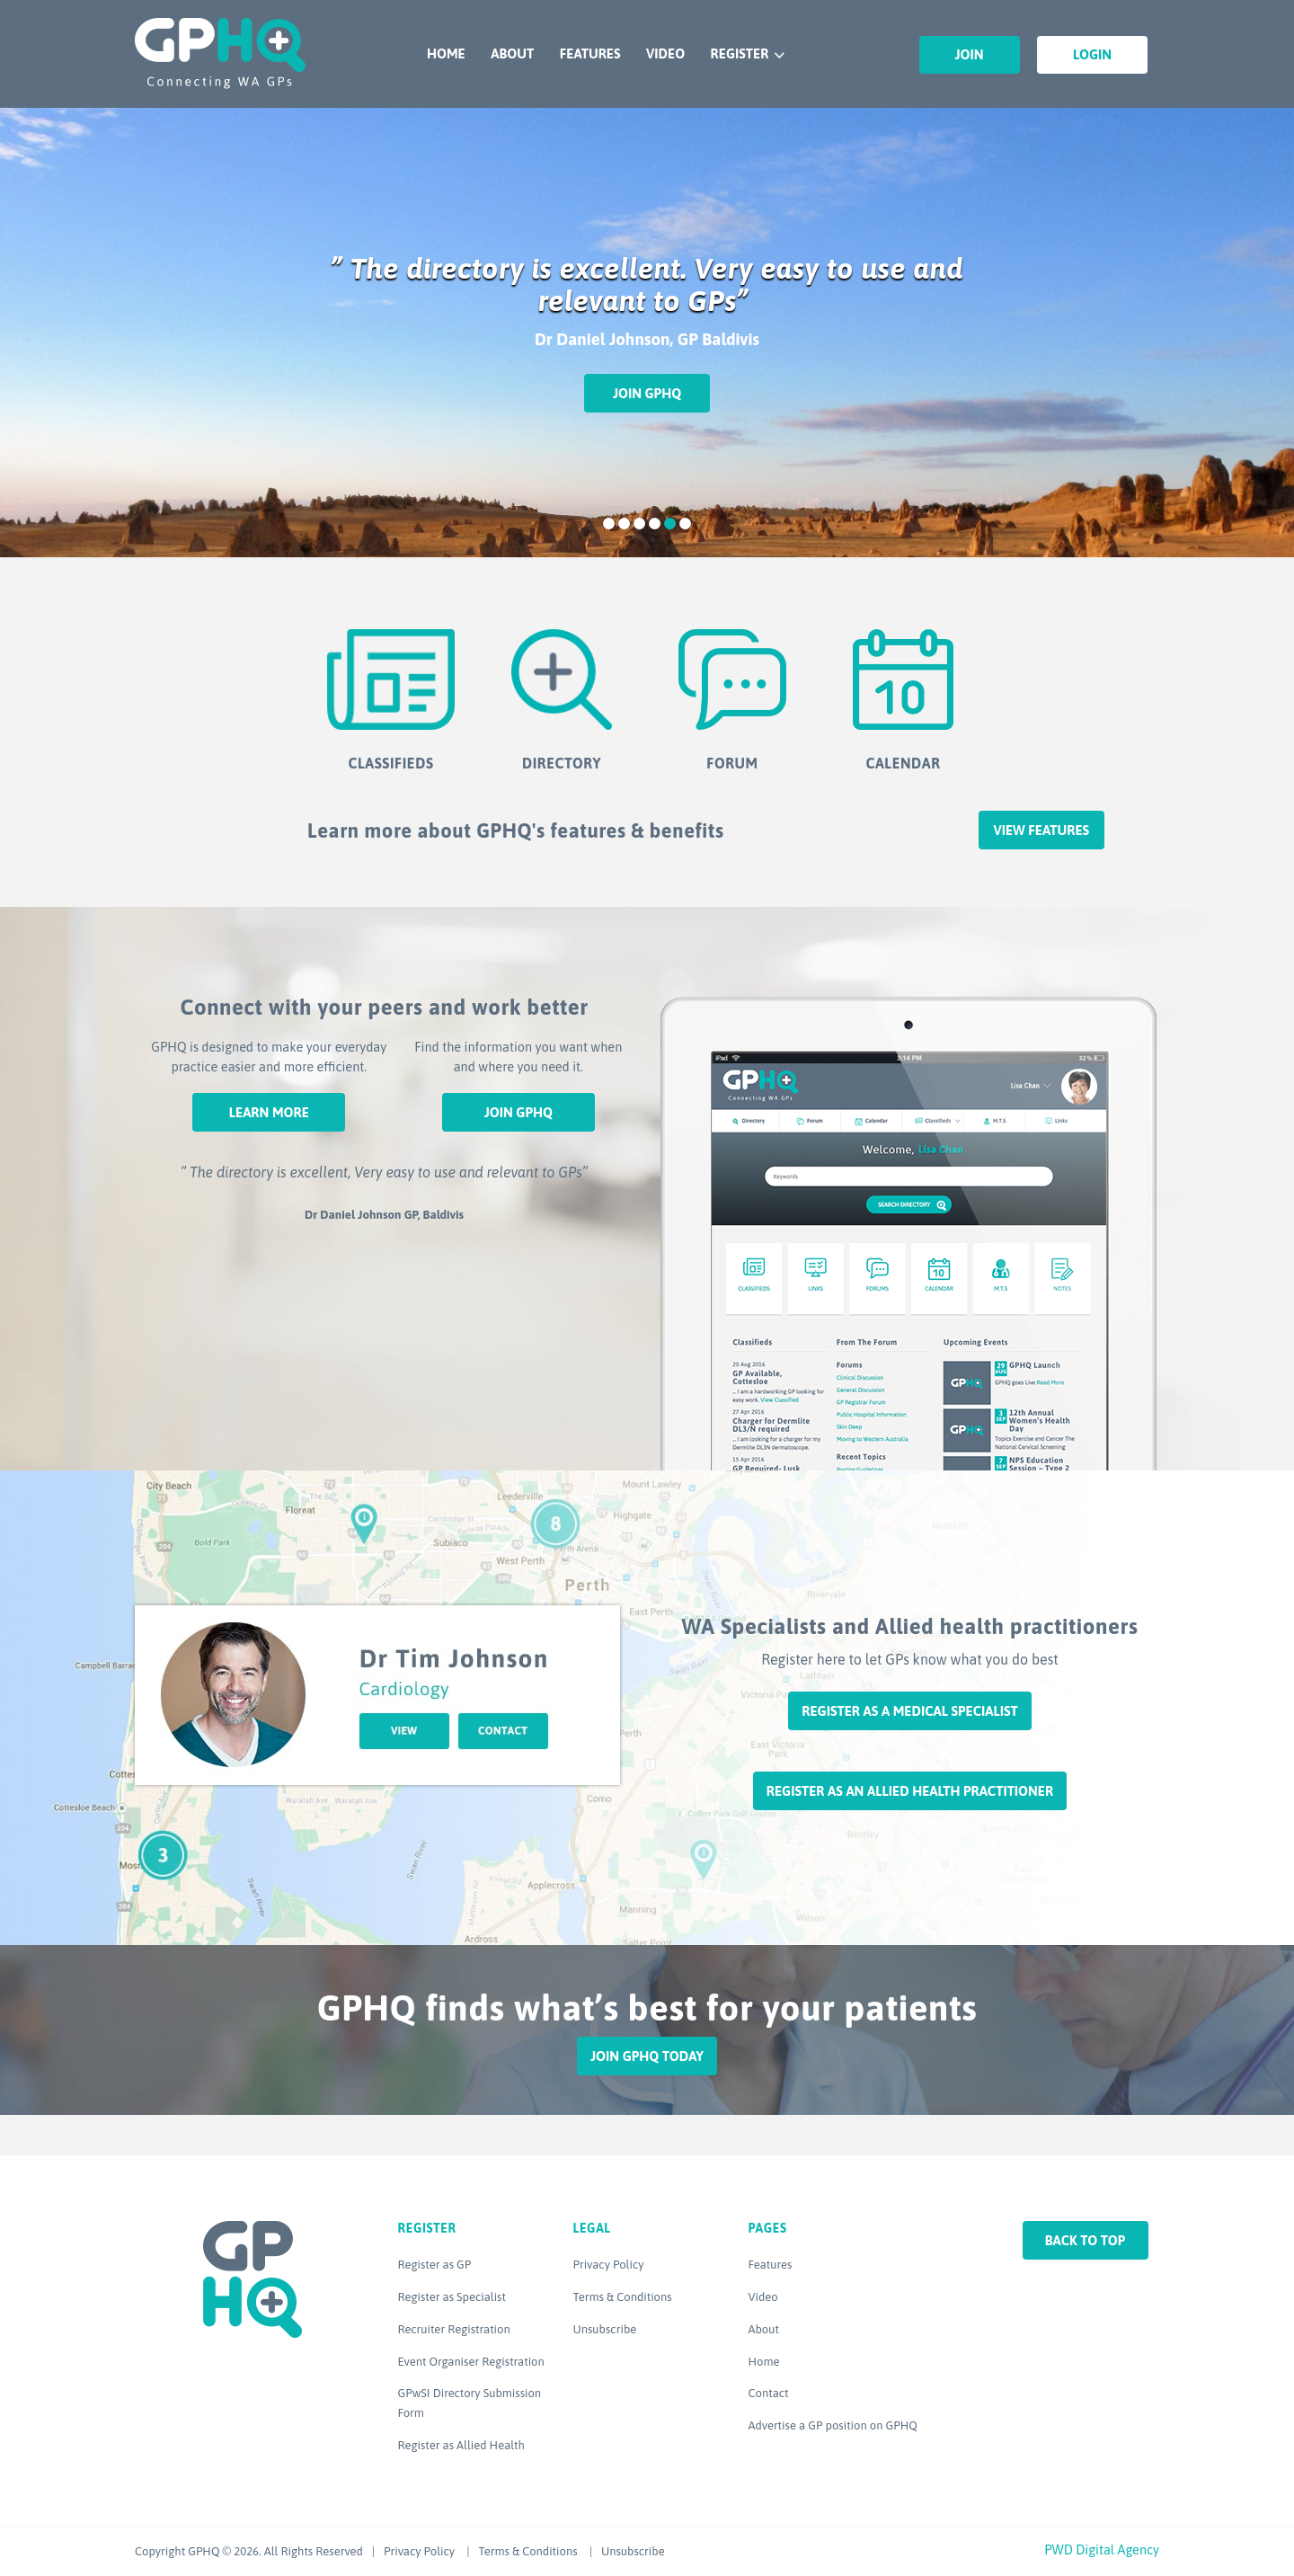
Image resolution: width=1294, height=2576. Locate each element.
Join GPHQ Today (647, 2056)
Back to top (1085, 2240)
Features (590, 53)
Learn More (269, 1112)
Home (446, 53)
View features (1041, 830)
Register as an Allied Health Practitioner (910, 1791)
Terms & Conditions (622, 2297)
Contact (769, 2393)
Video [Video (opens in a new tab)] (763, 2297)
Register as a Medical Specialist (909, 1711)
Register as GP (435, 2264)
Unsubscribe (605, 2329)
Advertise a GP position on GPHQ (833, 2425)
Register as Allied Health (461, 2445)
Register (740, 53)
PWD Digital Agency (1101, 2549)
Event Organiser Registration (471, 2361)
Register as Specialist (452, 2297)
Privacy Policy (608, 2264)
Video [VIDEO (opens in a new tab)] (665, 53)
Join (969, 54)
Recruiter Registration (454, 2329)
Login (1092, 54)
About (512, 53)
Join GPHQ (647, 393)
